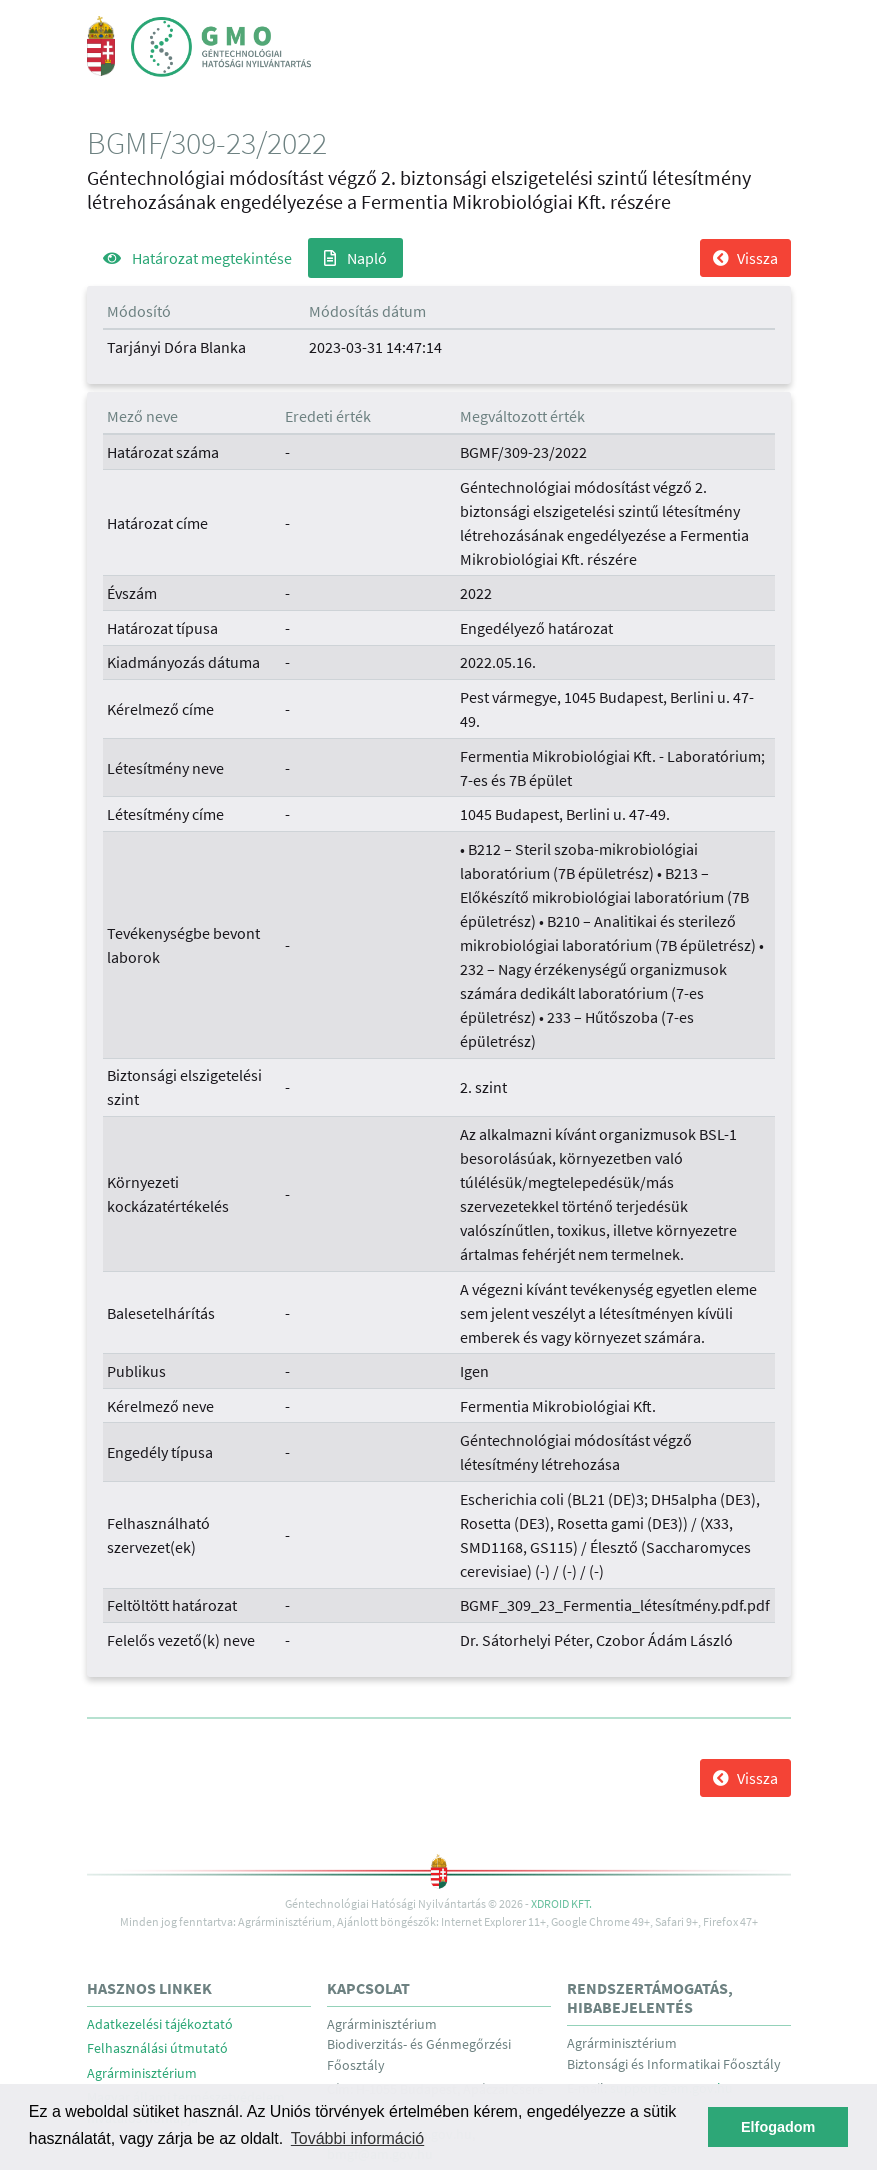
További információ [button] (357, 2138)
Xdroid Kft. (561, 1903)
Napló (355, 258)
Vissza (745, 258)
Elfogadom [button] (778, 2127)
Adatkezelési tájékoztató (160, 2024)
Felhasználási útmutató (157, 2048)
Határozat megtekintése (197, 258)
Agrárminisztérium (142, 2073)
